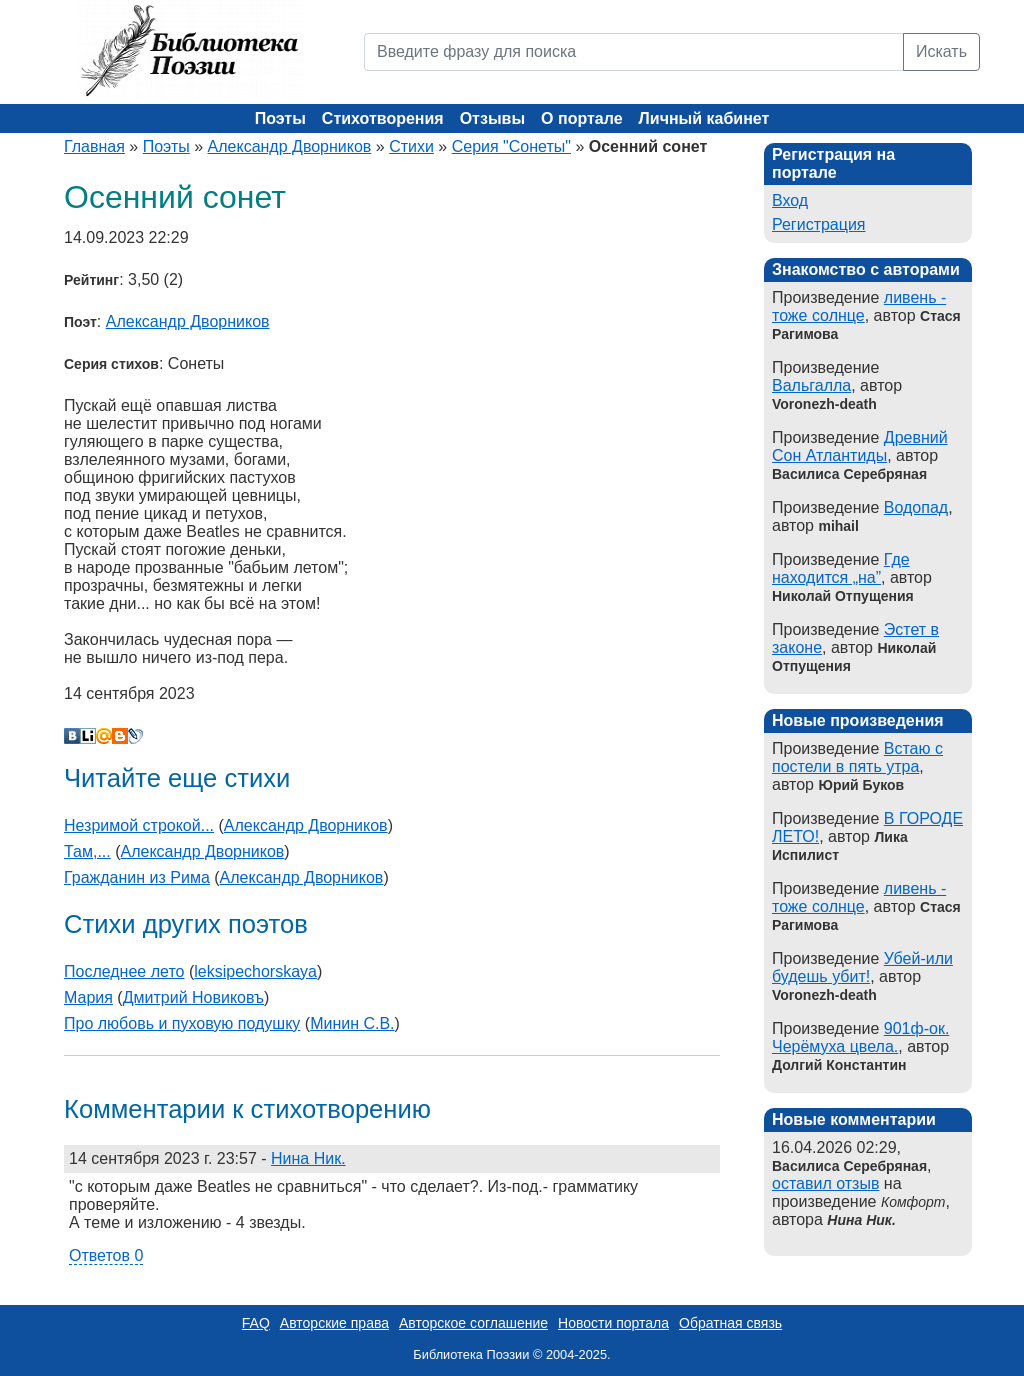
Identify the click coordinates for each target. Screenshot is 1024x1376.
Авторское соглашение (473, 1323)
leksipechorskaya (255, 971)
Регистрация (819, 224)
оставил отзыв (825, 1183)
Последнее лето (124, 971)
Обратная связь (730, 1323)
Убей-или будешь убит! (862, 967)
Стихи (411, 146)
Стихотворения (383, 118)
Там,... (87, 851)
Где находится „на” (841, 568)
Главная (94, 146)
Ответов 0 (106, 1255)
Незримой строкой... (139, 825)
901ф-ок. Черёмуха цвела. (860, 1037)
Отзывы (492, 118)
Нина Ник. (308, 1158)
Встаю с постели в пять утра (857, 757)
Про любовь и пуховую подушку (182, 1023)
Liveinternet (88, 736)
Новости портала (613, 1323)
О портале (581, 118)
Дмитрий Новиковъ (193, 997)
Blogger (120, 736)
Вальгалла (811, 385)
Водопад (916, 507)
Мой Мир (104, 736)
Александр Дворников (290, 146)
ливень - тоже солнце (859, 306)
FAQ (256, 1323)
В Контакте (72, 736)
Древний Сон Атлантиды (860, 446)
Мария (88, 997)
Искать (941, 51)
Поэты (280, 118)
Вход (790, 200)
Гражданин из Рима (137, 877)
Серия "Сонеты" (511, 146)
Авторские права (334, 1323)
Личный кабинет (704, 118)
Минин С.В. (352, 1023)
